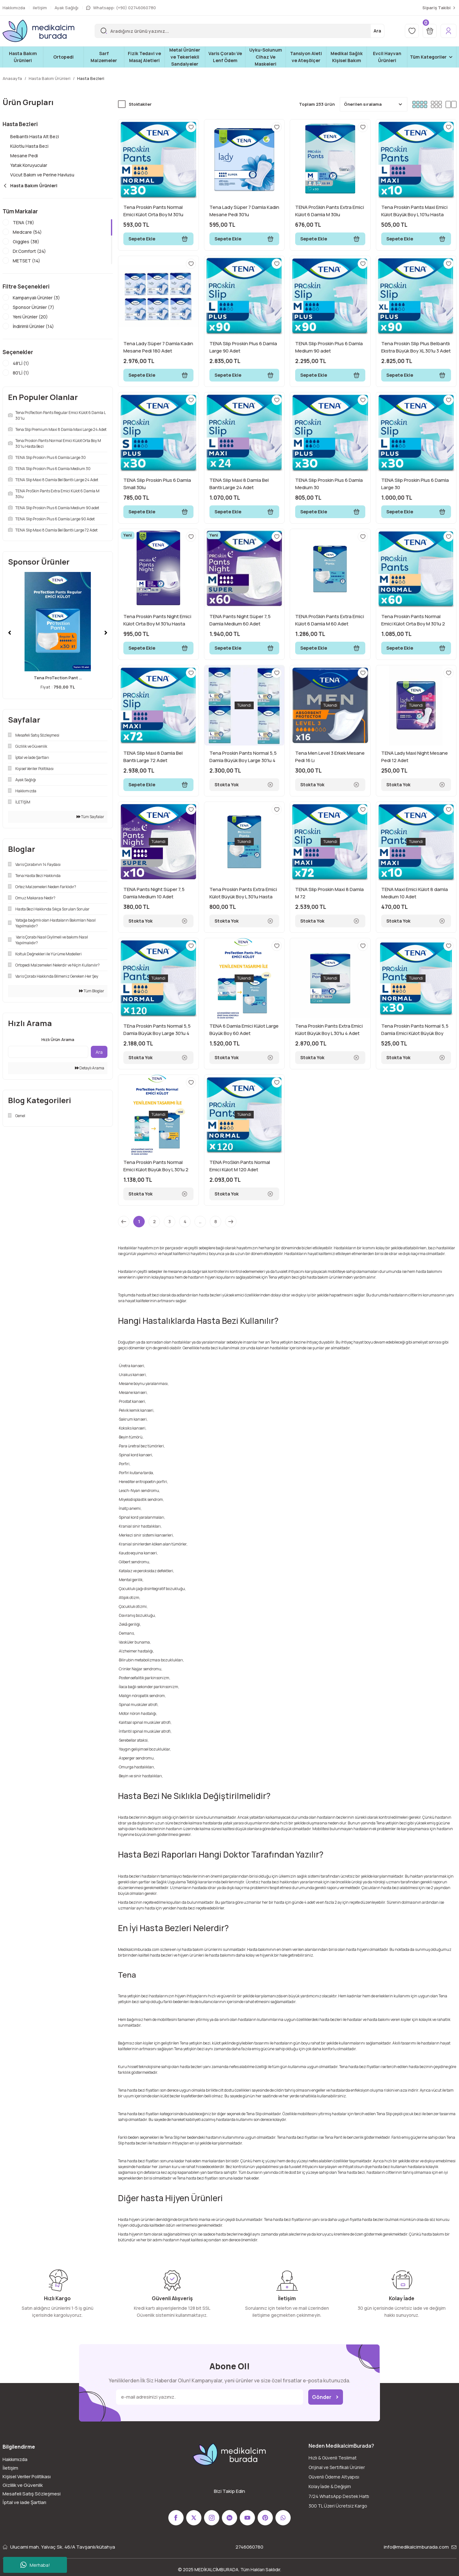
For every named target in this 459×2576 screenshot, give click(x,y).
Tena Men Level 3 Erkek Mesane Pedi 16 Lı (330, 757)
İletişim (10, 2468)
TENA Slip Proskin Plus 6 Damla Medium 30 (329, 484)
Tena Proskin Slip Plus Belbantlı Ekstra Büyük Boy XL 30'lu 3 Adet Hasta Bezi (416, 347)
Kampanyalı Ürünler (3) (36, 298)
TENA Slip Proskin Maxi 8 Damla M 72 (329, 893)
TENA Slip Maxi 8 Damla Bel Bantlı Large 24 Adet (239, 484)
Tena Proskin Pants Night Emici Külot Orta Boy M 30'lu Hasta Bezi (157, 620)
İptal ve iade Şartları (24, 2502)
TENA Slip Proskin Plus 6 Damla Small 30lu (157, 484)
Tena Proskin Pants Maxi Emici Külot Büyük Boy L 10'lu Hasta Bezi (414, 211)
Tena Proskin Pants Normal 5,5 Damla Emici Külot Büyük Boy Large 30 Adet (414, 1030)
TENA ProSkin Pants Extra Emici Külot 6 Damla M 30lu (329, 211)
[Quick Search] (48, 1052)
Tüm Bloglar (91, 991)
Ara (377, 31)
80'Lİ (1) (21, 373)
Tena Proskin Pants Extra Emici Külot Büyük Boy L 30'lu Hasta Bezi (243, 893)
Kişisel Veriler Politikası (27, 2476)
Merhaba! (35, 2564)
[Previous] (9, 633)
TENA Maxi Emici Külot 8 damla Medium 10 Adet (414, 893)
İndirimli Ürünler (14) (33, 326)
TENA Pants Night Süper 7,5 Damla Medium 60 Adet (240, 620)
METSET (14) (26, 261)
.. (200, 1221)
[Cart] (430, 31)
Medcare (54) (27, 232)
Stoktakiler (140, 104)
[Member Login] (448, 31)
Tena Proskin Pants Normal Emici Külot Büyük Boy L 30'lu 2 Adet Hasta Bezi (155, 1166)
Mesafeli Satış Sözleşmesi (32, 2493)
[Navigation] (431, 57)
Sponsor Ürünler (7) (33, 307)
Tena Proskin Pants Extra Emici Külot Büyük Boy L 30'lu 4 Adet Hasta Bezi (329, 1030)
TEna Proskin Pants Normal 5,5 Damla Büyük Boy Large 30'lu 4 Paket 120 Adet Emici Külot (157, 1030)
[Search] (239, 31)
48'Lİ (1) (21, 363)
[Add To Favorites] (191, 127)
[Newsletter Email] (209, 2397)
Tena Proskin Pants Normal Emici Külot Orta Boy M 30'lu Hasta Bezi (153, 211)
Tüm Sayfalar (90, 816)
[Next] (105, 633)
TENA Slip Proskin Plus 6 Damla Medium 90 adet (329, 347)
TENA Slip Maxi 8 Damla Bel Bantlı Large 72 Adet (153, 757)
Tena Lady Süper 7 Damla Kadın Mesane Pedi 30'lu (244, 211)
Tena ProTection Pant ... (58, 678)
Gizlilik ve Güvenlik (23, 2485)
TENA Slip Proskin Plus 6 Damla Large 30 (415, 484)
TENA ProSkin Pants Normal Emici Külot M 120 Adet (239, 1166)
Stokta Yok (244, 784)
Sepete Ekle (158, 239)
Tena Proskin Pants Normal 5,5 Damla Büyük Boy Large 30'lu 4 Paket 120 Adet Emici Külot (243, 757)
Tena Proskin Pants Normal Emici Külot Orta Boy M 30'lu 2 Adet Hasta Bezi (413, 620)
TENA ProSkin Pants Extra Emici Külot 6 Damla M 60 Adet (329, 620)
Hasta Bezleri (90, 78)
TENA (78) (23, 222)
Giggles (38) (26, 242)
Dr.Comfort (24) (29, 251)
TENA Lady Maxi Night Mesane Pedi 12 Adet (414, 757)
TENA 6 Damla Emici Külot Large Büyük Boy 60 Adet (244, 1030)
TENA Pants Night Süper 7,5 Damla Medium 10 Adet (154, 893)
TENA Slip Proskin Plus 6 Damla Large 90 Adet (243, 347)
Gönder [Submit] (325, 2397)
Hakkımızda (15, 2459)
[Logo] (38, 30)
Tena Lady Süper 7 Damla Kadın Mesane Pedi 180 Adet (158, 347)
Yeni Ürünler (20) (30, 317)
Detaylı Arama (89, 1068)
